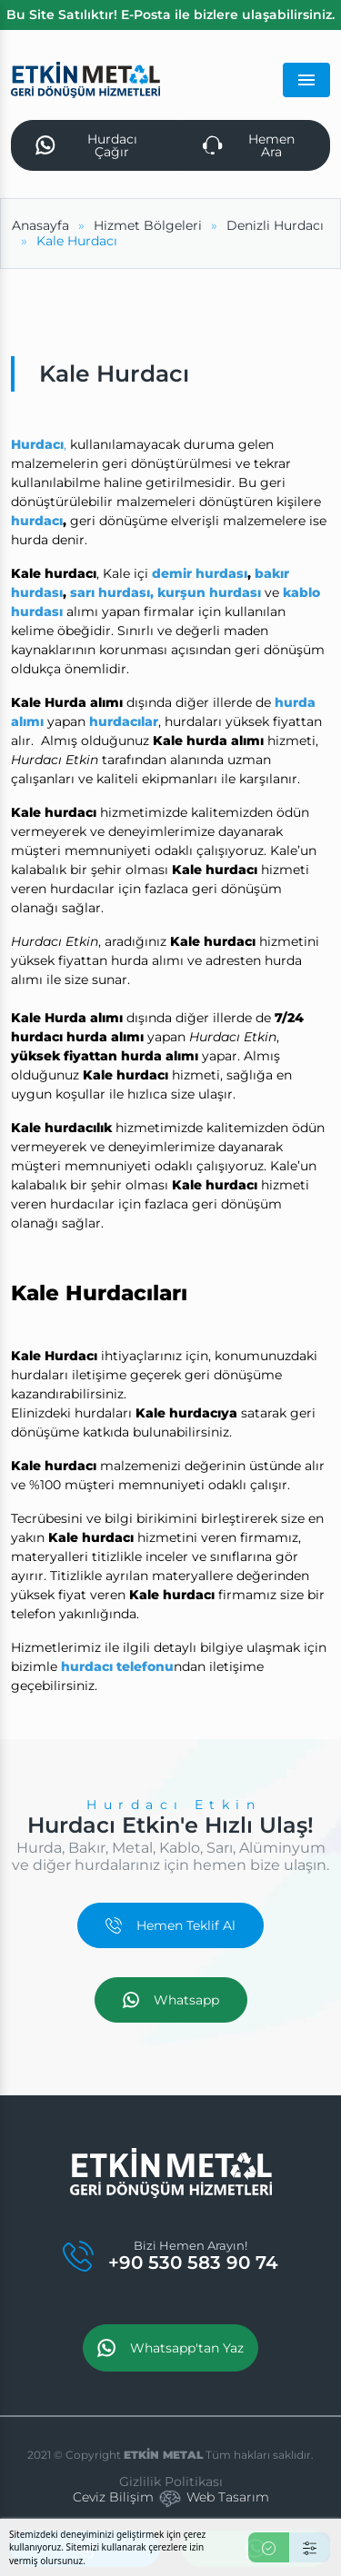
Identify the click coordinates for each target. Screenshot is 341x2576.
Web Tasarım (227, 2497)
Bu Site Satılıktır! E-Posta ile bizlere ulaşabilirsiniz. (170, 14)
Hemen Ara (249, 145)
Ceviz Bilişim (113, 2497)
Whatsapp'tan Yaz (170, 2348)
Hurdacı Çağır (86, 145)
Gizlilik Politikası (171, 2481)
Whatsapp (171, 2000)
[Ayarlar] (309, 2547)
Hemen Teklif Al (170, 1925)
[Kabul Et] (268, 2547)
